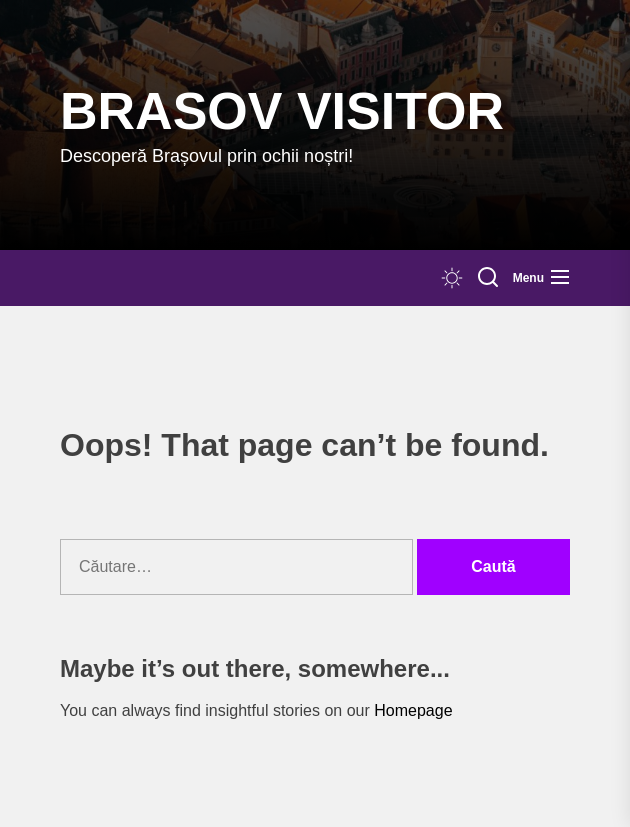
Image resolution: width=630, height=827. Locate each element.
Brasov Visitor (282, 111)
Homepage (413, 710)
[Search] (488, 278)
